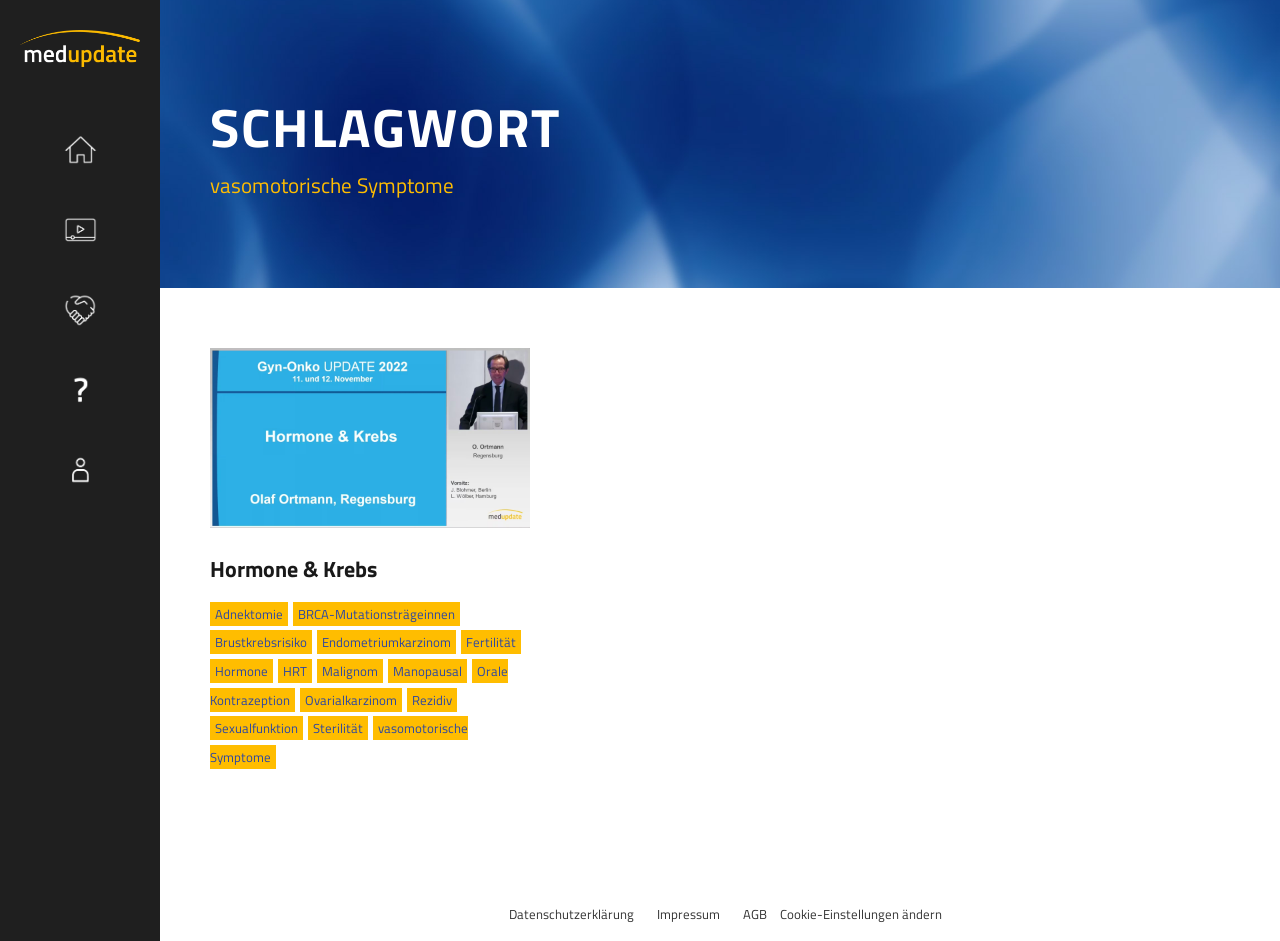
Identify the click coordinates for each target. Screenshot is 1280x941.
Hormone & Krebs (293, 569)
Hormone (241, 671)
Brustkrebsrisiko (261, 642)
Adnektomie (249, 614)
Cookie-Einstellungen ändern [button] (861, 914)
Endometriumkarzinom (386, 642)
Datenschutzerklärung (571, 914)
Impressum (688, 914)
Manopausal (427, 671)
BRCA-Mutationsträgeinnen (376, 614)
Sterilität (338, 728)
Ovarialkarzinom (351, 700)
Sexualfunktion (256, 728)
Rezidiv (432, 700)
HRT (295, 671)
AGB (755, 914)
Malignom (350, 671)
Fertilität (491, 642)
